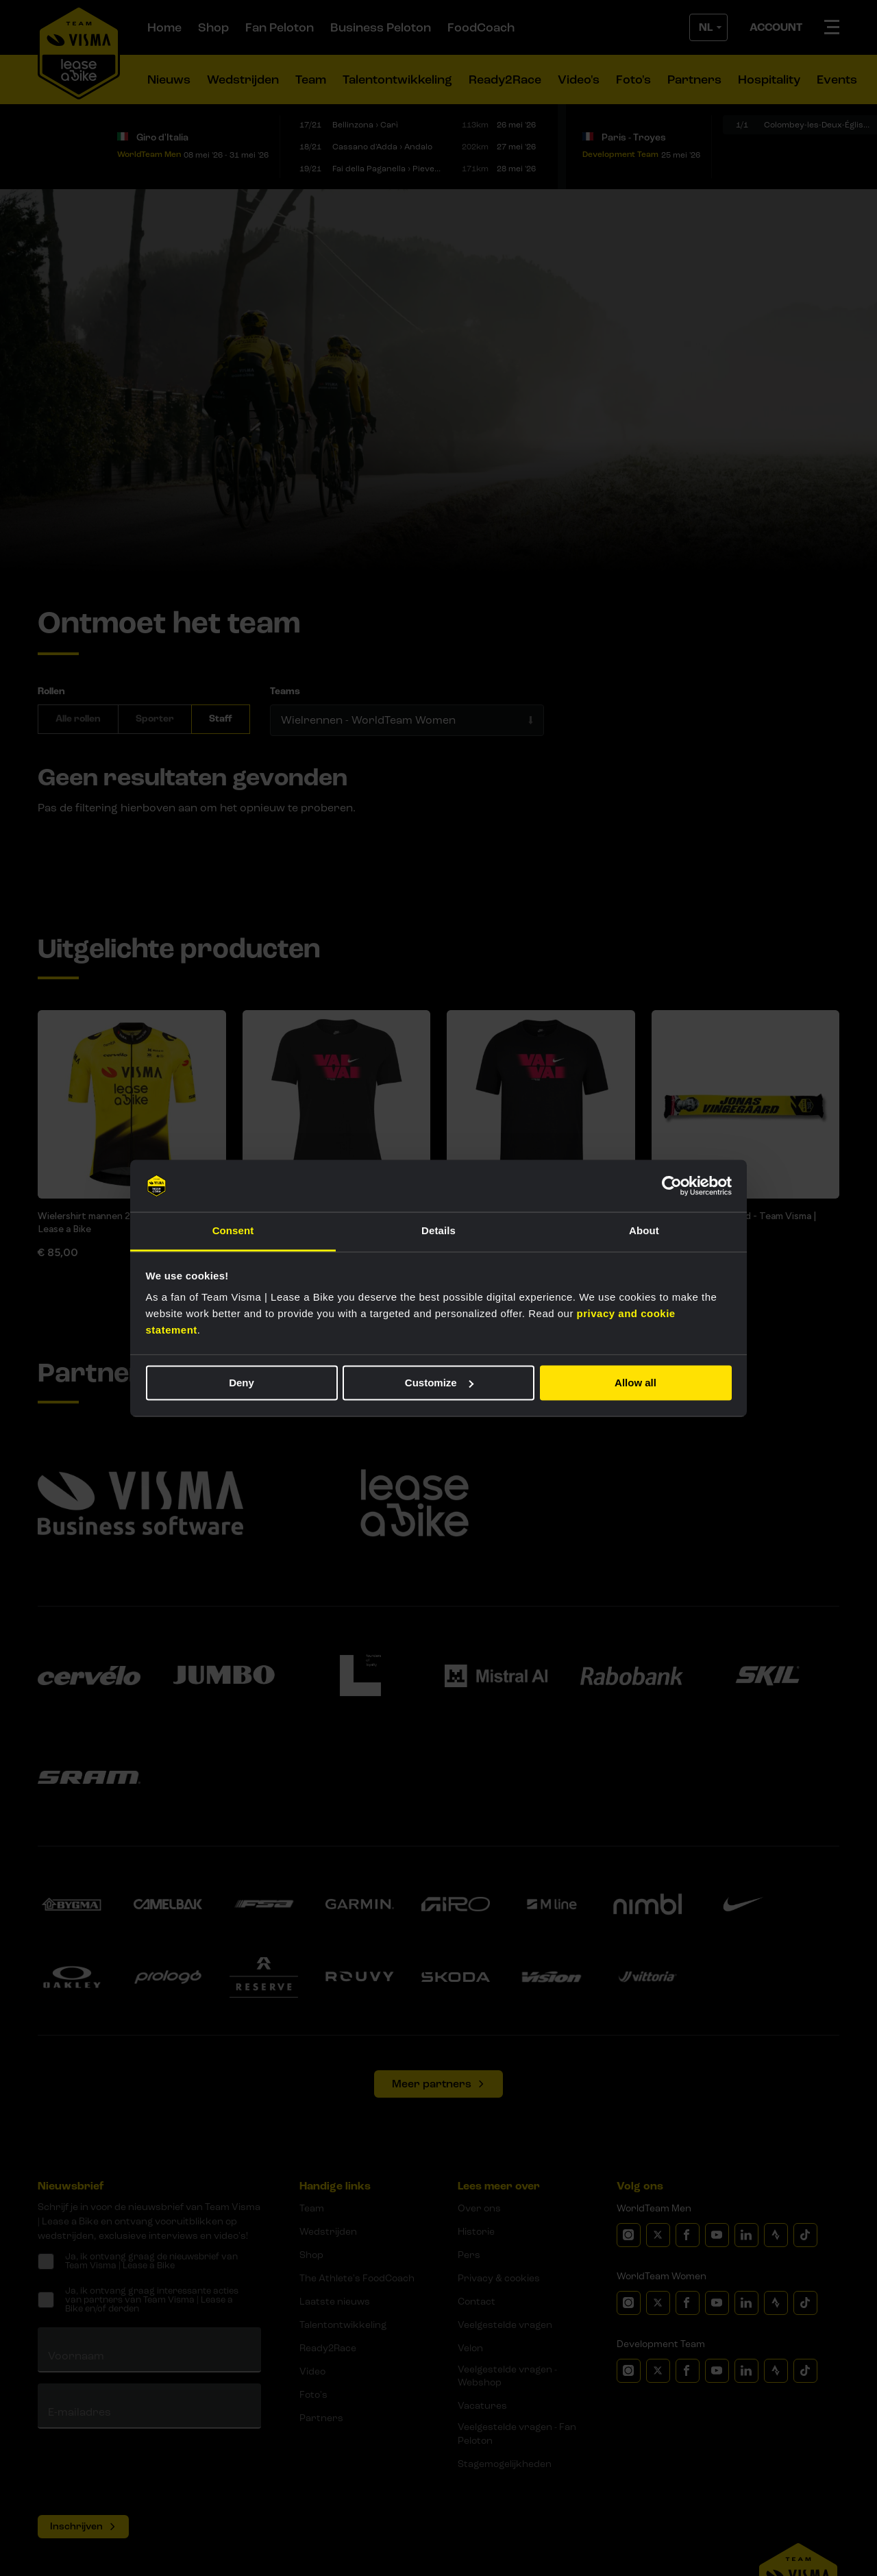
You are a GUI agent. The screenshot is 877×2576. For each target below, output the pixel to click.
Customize (439, 1382)
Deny (241, 1382)
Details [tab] (438, 1231)
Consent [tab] (233, 1231)
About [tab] (644, 1231)
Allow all (635, 1382)
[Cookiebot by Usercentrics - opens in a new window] (672, 1185)
